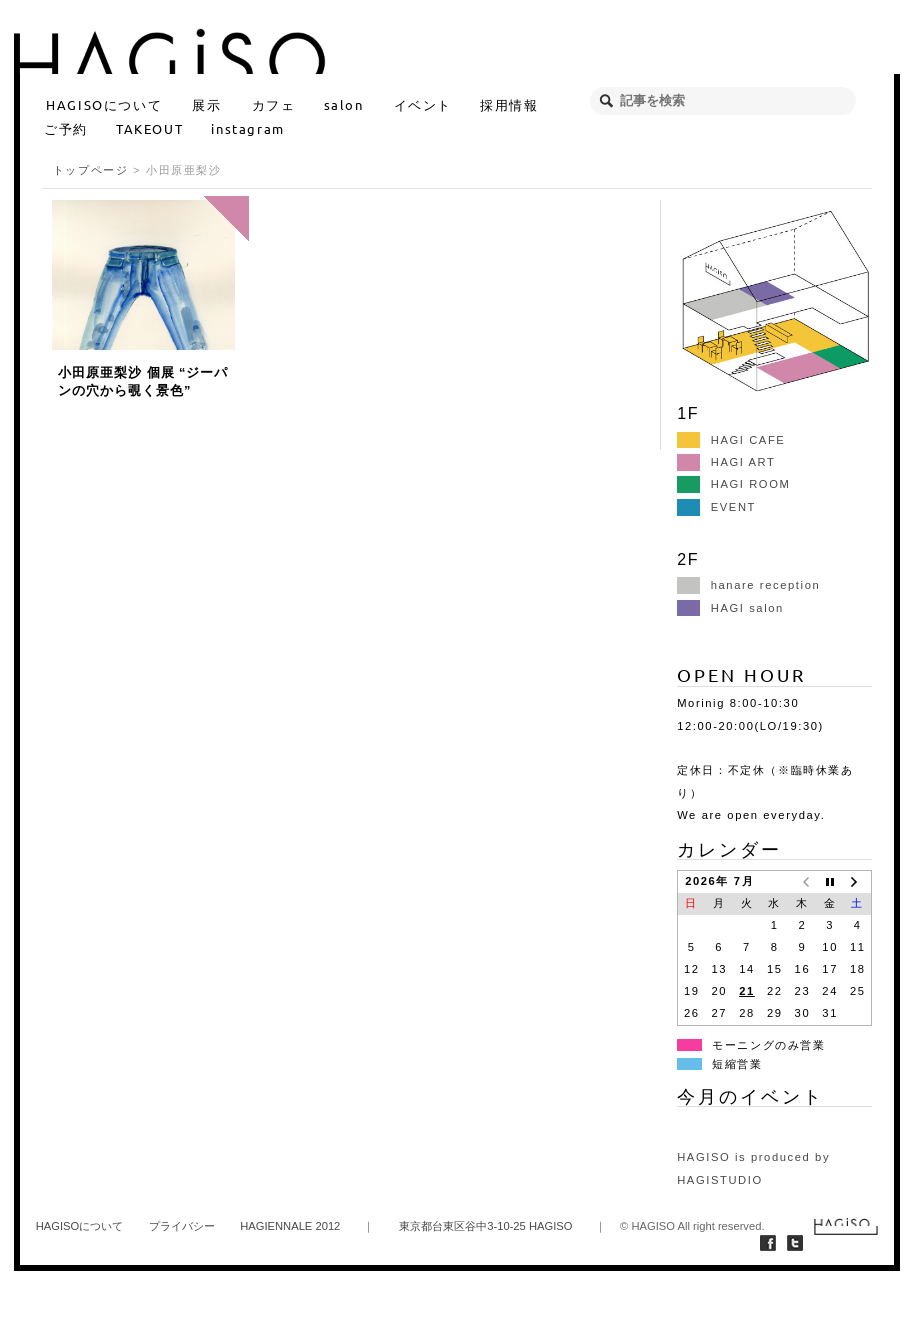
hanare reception (748, 585)
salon (344, 104)
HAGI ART (726, 462)
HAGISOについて (104, 104)
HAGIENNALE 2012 (290, 1226)
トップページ (91, 170)
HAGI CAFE (731, 440)
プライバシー (182, 1226)
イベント (423, 104)
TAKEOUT (149, 128)
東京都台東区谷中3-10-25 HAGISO (485, 1226)
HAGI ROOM (733, 484)
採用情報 (509, 104)
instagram (247, 128)
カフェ (274, 104)
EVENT (716, 507)
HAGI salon (730, 608)
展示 (206, 104)
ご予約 (66, 128)
